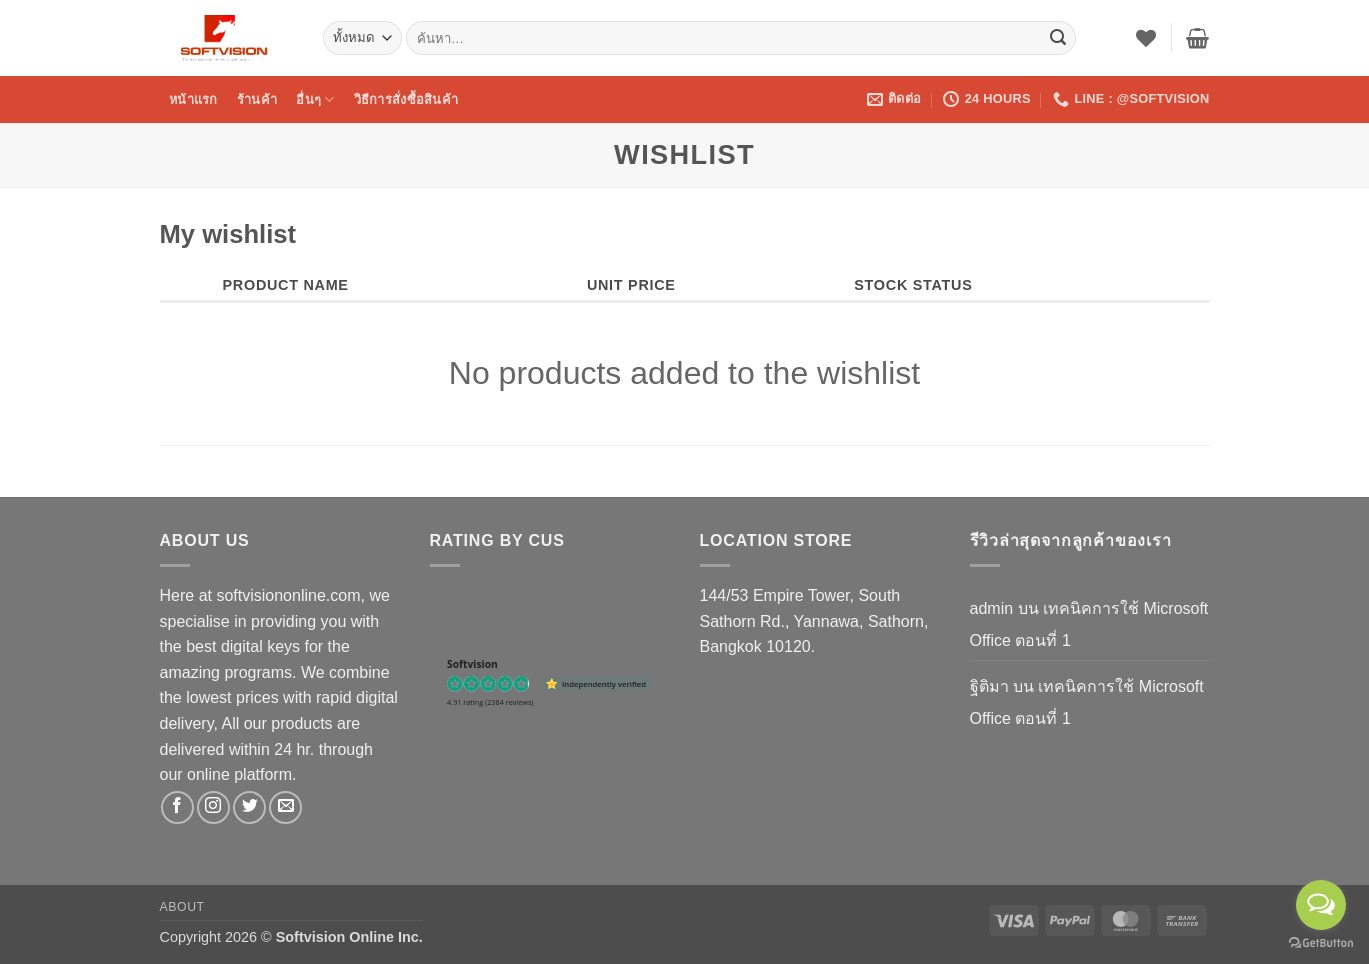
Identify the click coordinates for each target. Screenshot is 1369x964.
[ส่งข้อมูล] (1058, 38)
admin (992, 608)
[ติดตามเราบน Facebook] (177, 807)
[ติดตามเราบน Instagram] (213, 807)
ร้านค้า (257, 99)
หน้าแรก (193, 99)
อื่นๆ (315, 99)
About (182, 907)
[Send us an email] (285, 807)
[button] (1197, 38)
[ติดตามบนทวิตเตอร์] (249, 807)
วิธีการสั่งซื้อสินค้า (406, 99)
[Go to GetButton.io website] (1321, 943)
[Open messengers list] (1321, 905)
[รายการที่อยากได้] (1146, 38)
